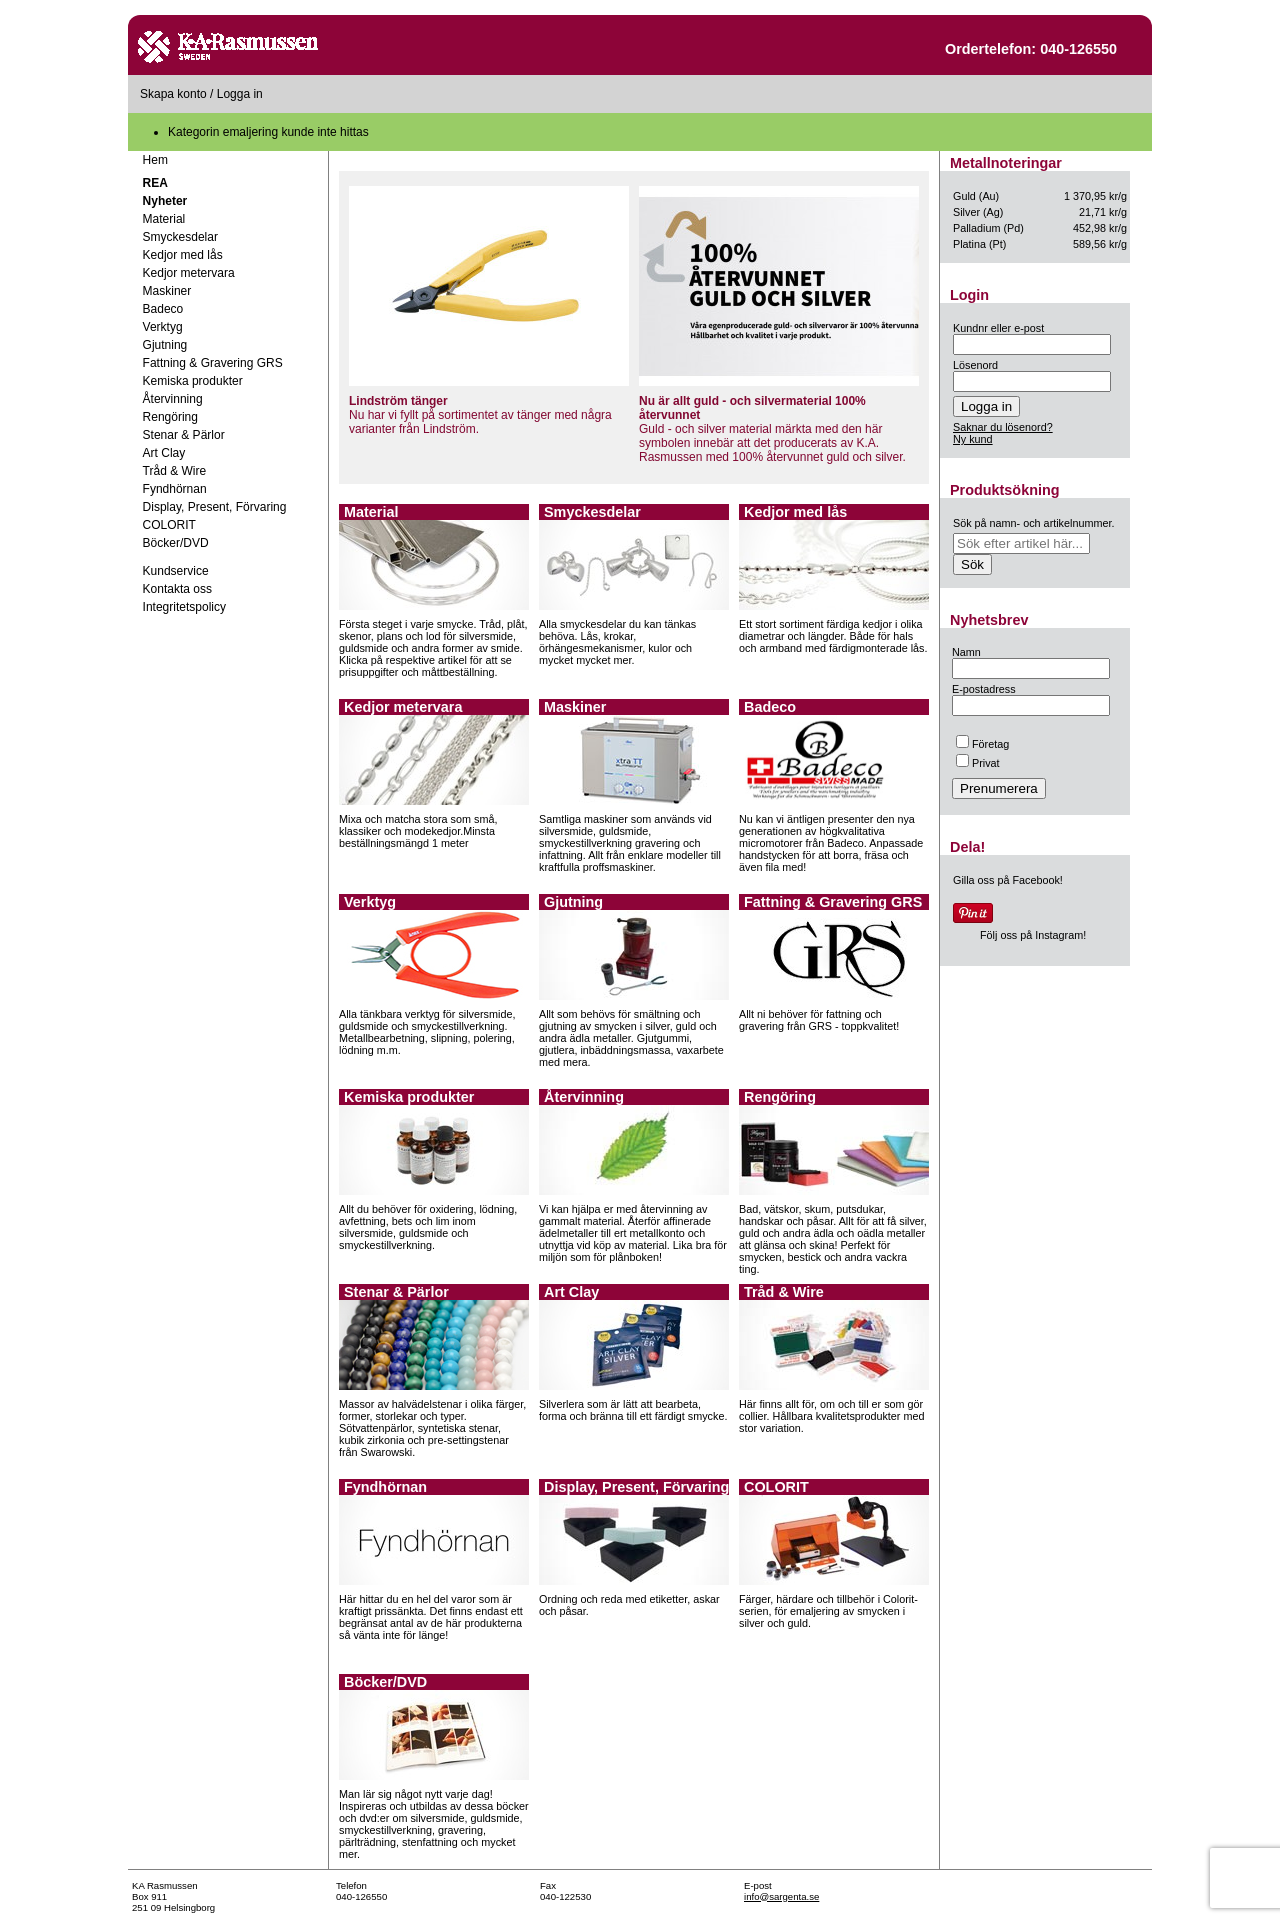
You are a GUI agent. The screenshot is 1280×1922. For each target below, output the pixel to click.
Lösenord (975, 365)
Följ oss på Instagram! (1033, 935)
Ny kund (973, 439)
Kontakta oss (177, 589)
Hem (155, 160)
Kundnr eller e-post (998, 328)
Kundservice (176, 571)
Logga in (240, 94)
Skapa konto (173, 94)
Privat (978, 763)
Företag (982, 744)
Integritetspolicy (184, 607)
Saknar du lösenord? (1003, 427)
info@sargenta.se (781, 1896)
